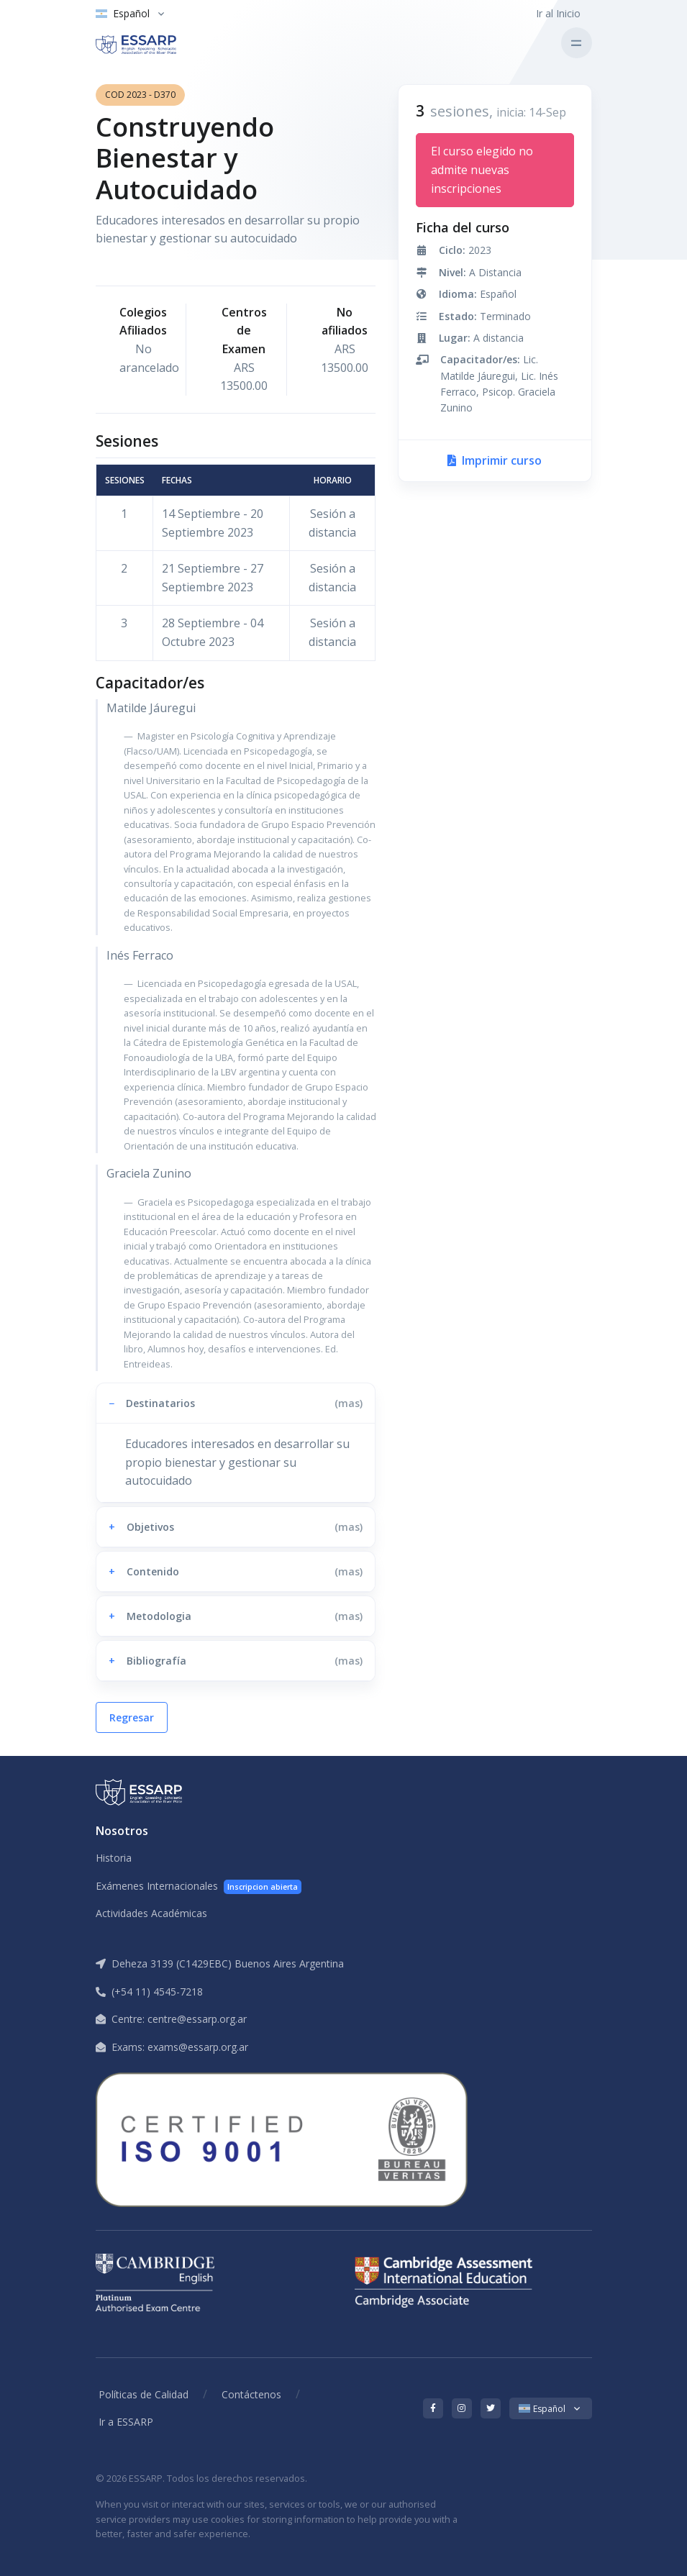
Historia (114, 1858)
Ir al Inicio (558, 13)
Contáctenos (251, 2394)
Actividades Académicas (151, 1913)
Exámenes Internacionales (199, 1886)
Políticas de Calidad (143, 2394)
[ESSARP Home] (156, 43)
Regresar (131, 1717)
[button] (236, 1403)
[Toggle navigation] (576, 42)
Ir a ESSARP (126, 2422)
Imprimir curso (494, 460)
